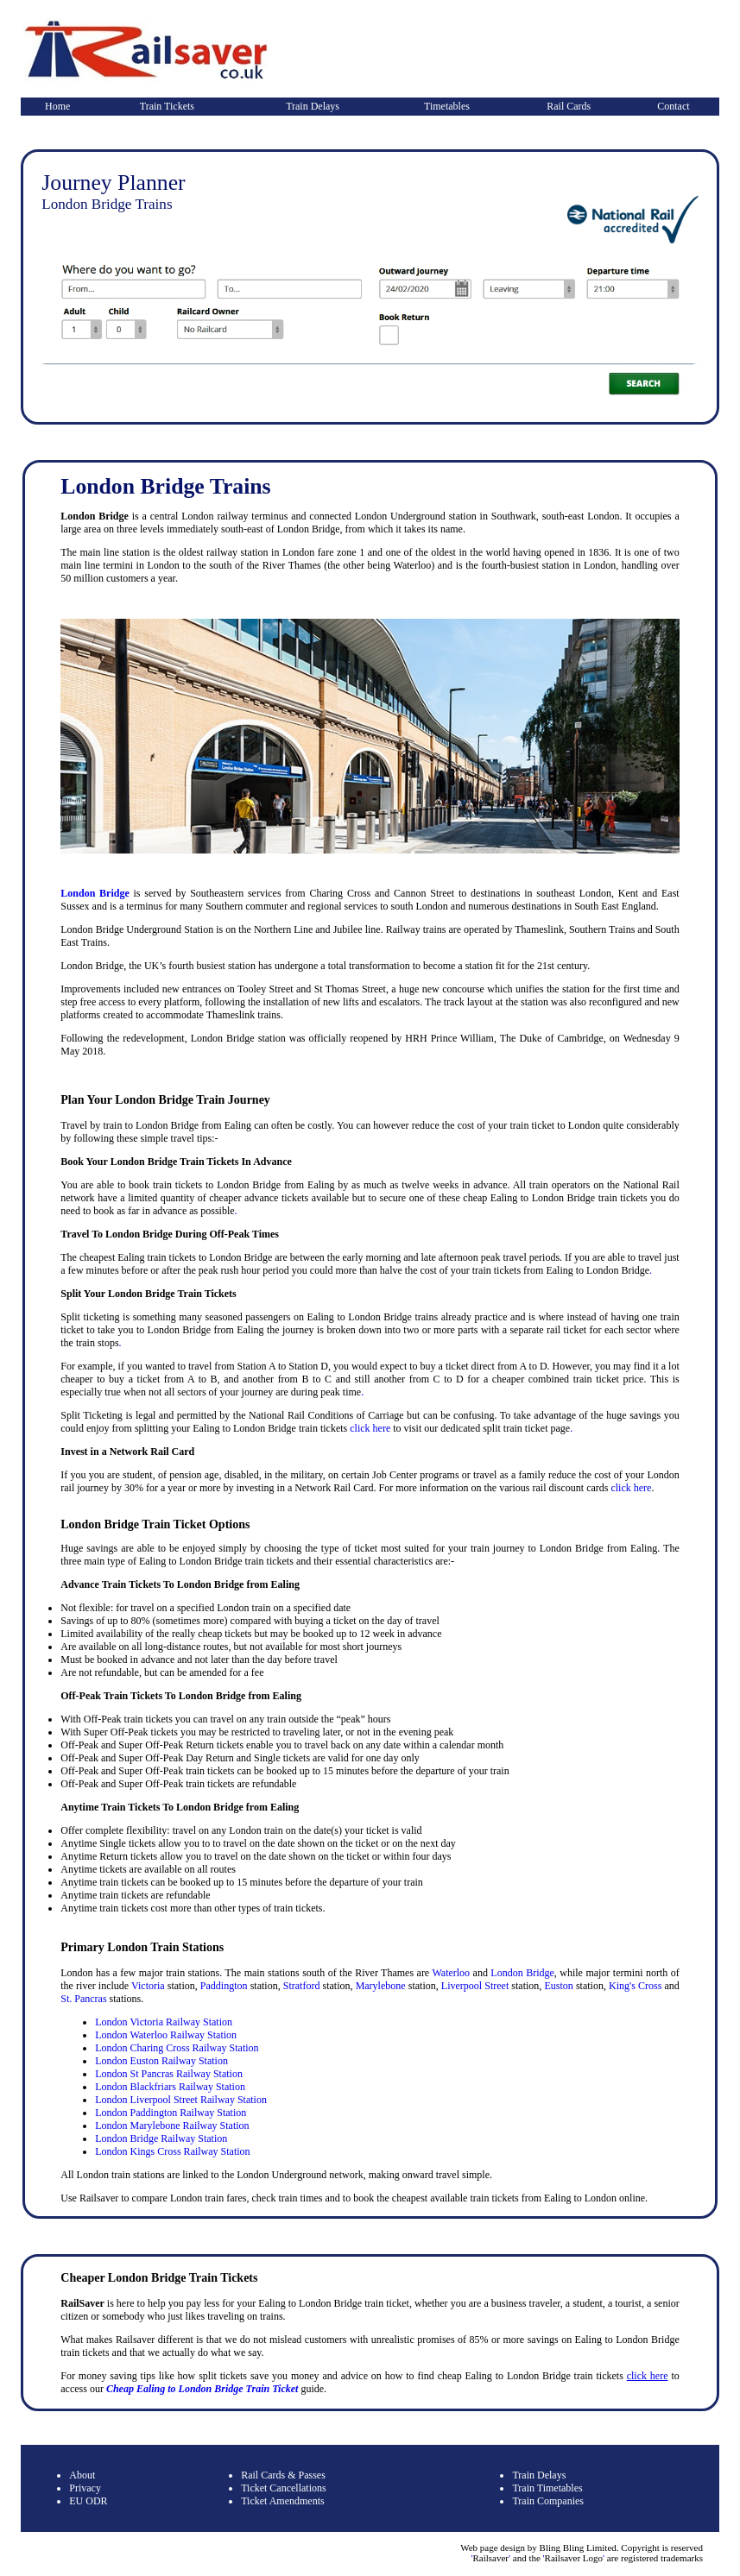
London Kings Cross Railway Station (172, 2151)
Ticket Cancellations (283, 2488)
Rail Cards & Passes (283, 2475)
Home (57, 106)
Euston (558, 1986)
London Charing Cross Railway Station (176, 2048)
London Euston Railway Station (161, 2061)
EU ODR (88, 2501)
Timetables (447, 106)
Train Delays (312, 106)
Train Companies (548, 2501)
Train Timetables (547, 2488)
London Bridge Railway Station (161, 2138)
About (82, 2475)
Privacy (85, 2488)
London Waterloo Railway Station (166, 2035)
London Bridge (94, 893)
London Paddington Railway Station (170, 2113)
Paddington (224, 1986)
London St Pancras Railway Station (169, 2074)
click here (370, 1428)
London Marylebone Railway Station (172, 2125)
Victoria (148, 1986)
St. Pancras (83, 1999)
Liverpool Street (475, 1986)
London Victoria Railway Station (163, 2022)
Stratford (301, 1986)
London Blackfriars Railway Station (170, 2087)
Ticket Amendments (283, 2501)
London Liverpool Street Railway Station (181, 2100)
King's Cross (635, 1986)
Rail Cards (569, 106)
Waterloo (451, 1973)
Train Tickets (167, 106)
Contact (673, 106)
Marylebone (381, 1986)
